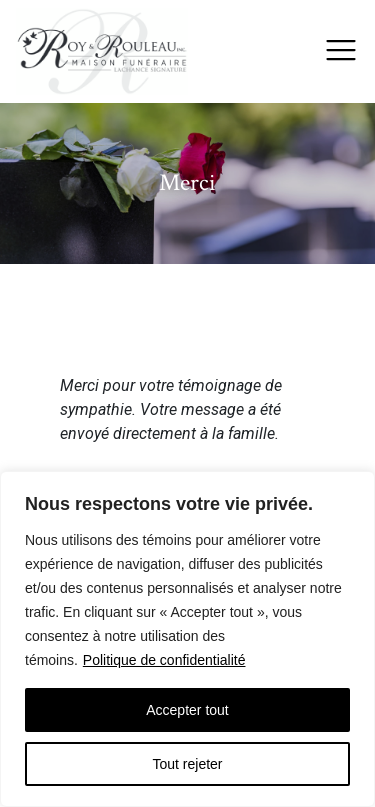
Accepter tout (187, 710)
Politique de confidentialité (164, 660)
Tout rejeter (187, 764)
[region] (187, 639)
